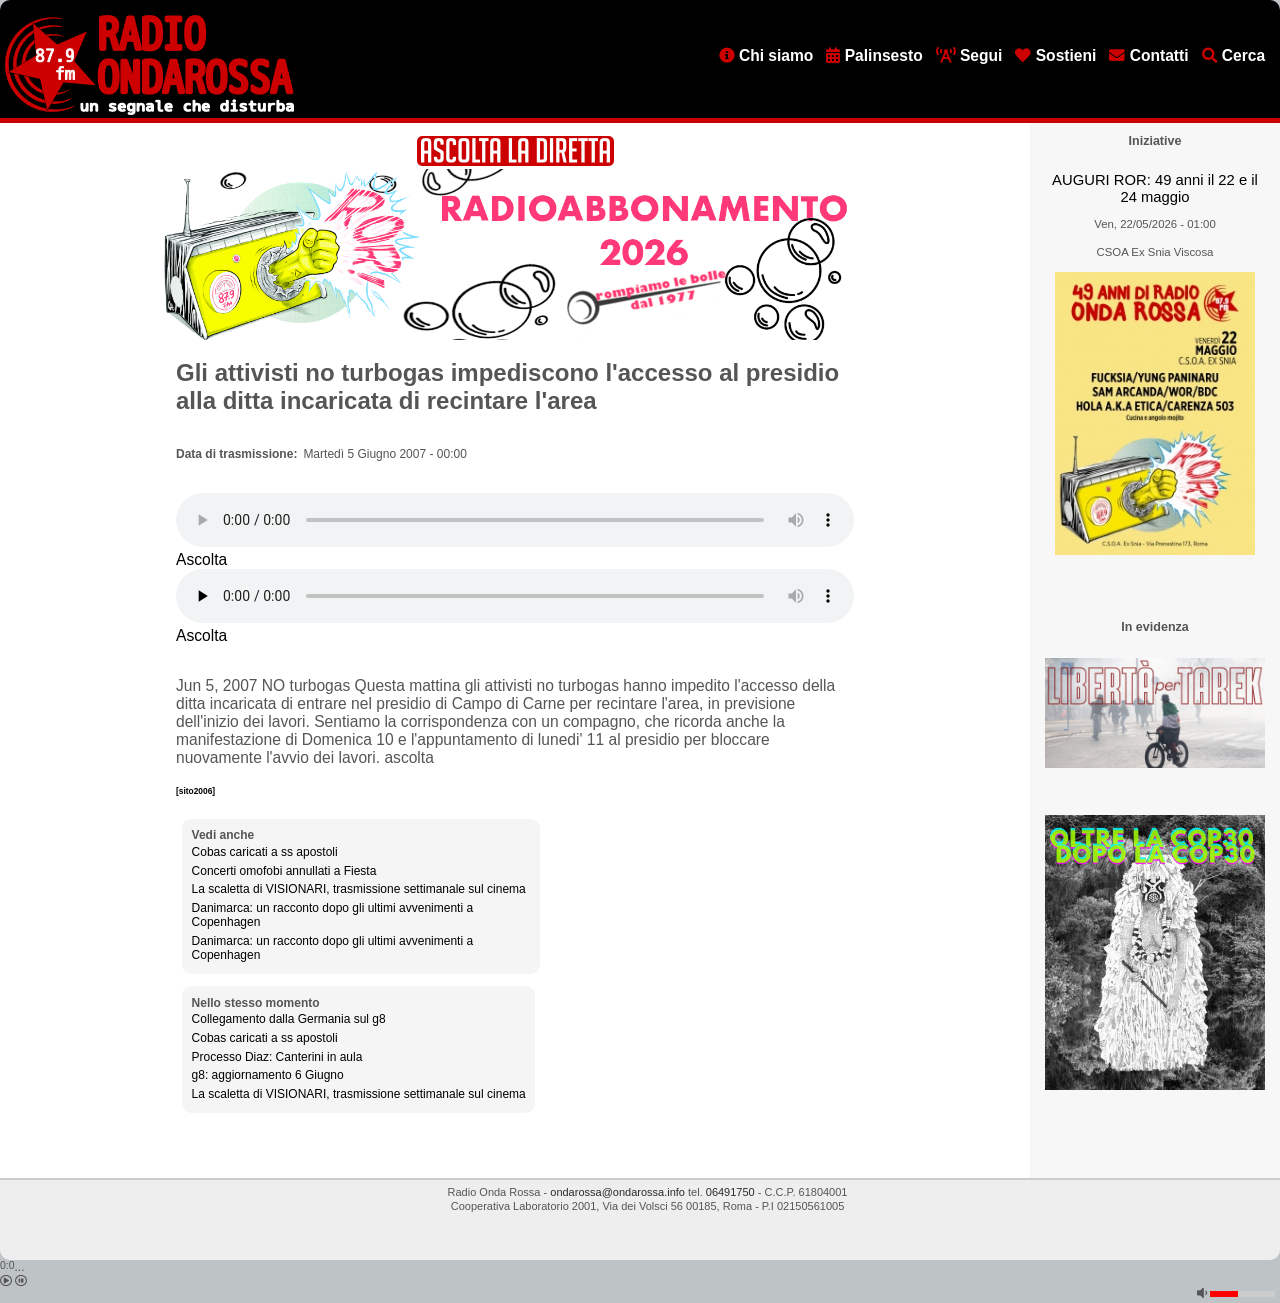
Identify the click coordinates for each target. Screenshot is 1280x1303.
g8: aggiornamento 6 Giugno (268, 1075)
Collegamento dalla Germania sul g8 (289, 1019)
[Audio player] (515, 520)
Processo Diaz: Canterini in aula (277, 1057)
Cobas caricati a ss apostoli (265, 852)
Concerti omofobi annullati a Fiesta (284, 871)
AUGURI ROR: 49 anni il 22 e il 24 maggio (1155, 188)
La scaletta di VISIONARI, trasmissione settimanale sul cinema (359, 889)
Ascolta (201, 559)
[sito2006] (195, 791)
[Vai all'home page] (149, 111)
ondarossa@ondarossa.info (617, 1192)
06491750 (730, 1192)
